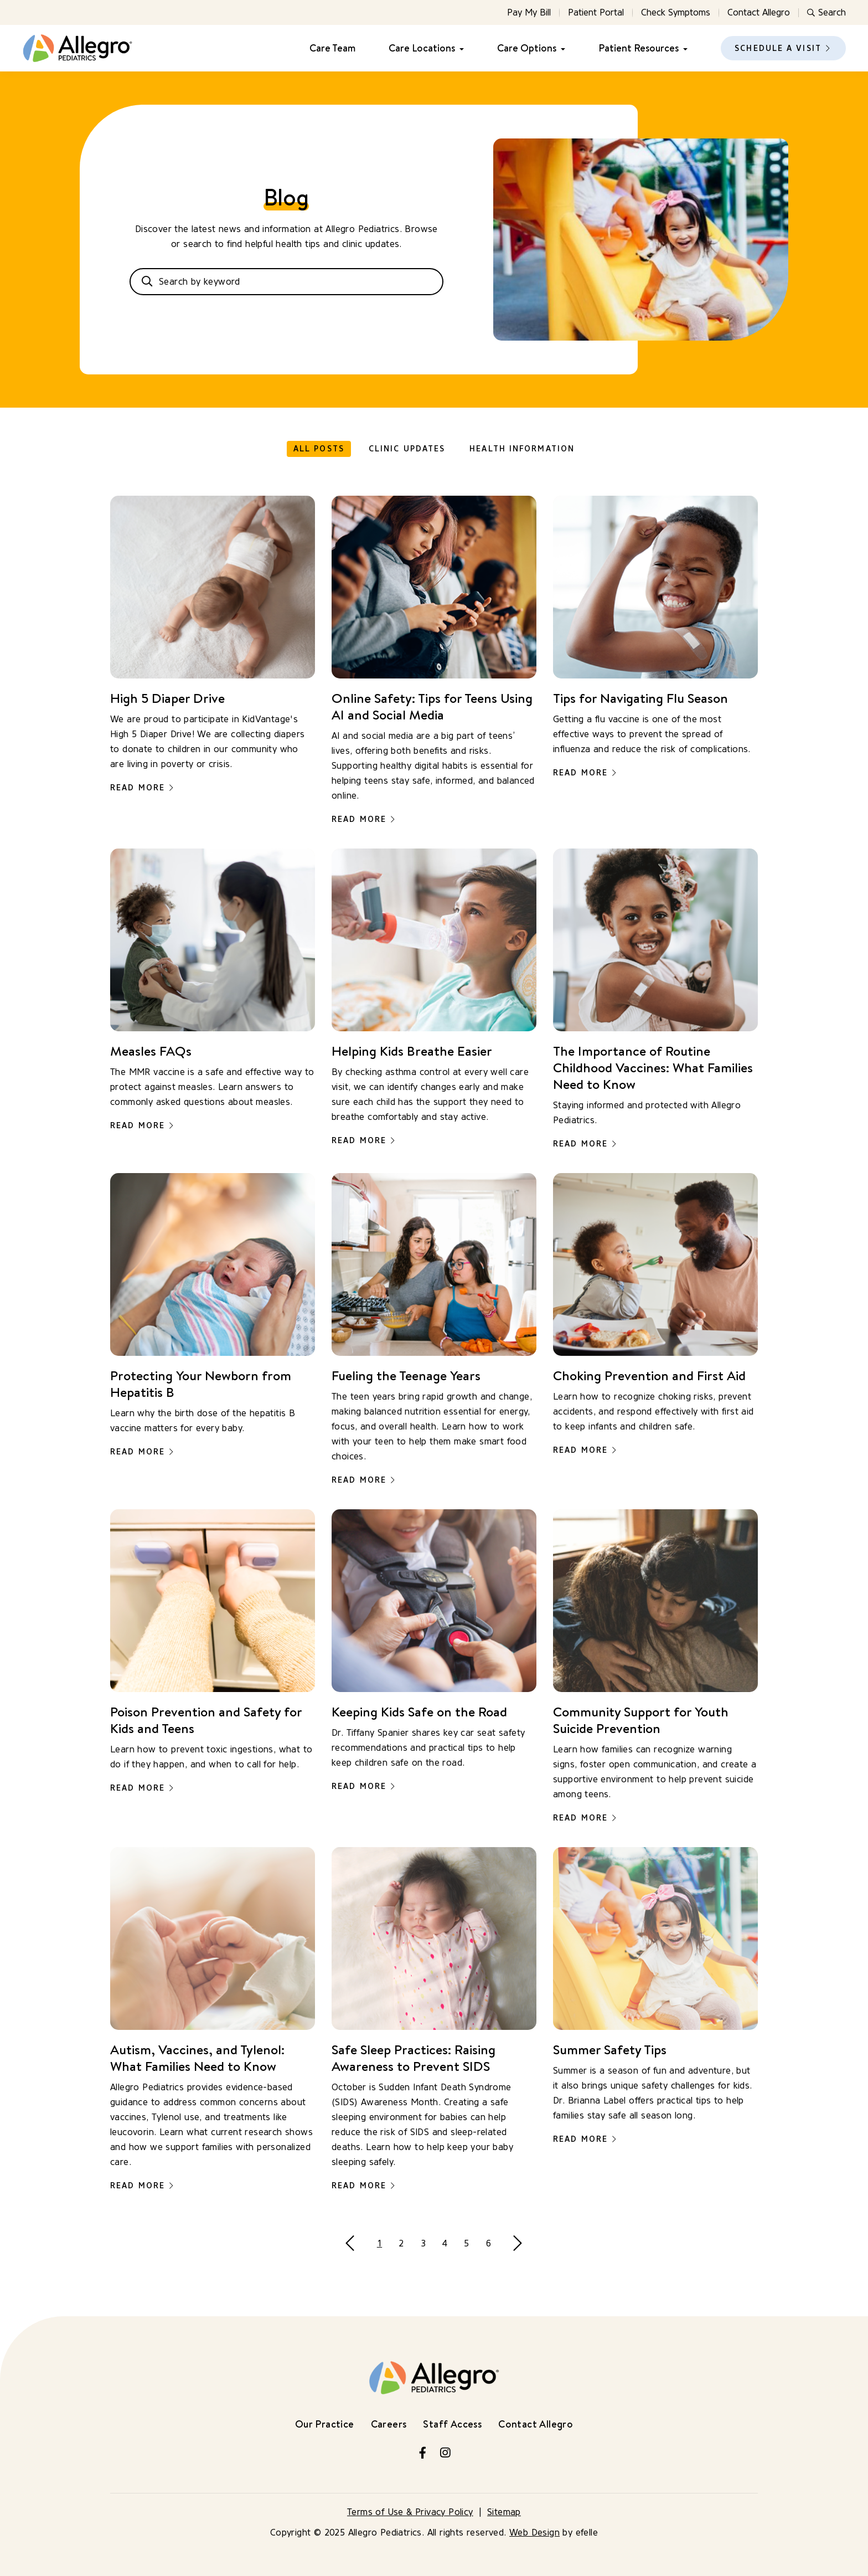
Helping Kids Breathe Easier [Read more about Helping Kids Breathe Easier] (412, 1050)
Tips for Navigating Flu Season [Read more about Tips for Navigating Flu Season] (640, 697)
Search (826, 12)
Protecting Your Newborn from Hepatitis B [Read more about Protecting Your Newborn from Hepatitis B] (200, 1383)
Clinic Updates (407, 449)
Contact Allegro (758, 12)
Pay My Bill (529, 12)
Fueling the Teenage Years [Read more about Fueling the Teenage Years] (406, 1375)
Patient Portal (596, 12)
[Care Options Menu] (560, 48)
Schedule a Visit (778, 48)
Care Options (526, 48)
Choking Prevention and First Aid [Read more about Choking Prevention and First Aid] (649, 1375)
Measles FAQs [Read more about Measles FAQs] (151, 1050)
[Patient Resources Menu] (683, 48)
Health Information (522, 449)
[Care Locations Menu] (459, 48)
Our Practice (324, 2424)
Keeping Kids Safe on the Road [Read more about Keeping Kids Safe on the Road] (419, 1711)
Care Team (332, 48)
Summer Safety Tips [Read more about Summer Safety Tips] (609, 2049)
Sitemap (504, 2512)
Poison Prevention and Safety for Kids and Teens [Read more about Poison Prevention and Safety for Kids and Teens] (206, 1719)
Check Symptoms (675, 12)
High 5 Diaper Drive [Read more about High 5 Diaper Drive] (167, 697)
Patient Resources (638, 48)
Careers (389, 2424)
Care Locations (422, 48)
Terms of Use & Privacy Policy (410, 2512)
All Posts (318, 449)
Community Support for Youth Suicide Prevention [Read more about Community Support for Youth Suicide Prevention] (640, 1719)
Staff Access (452, 2424)
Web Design (534, 2532)
